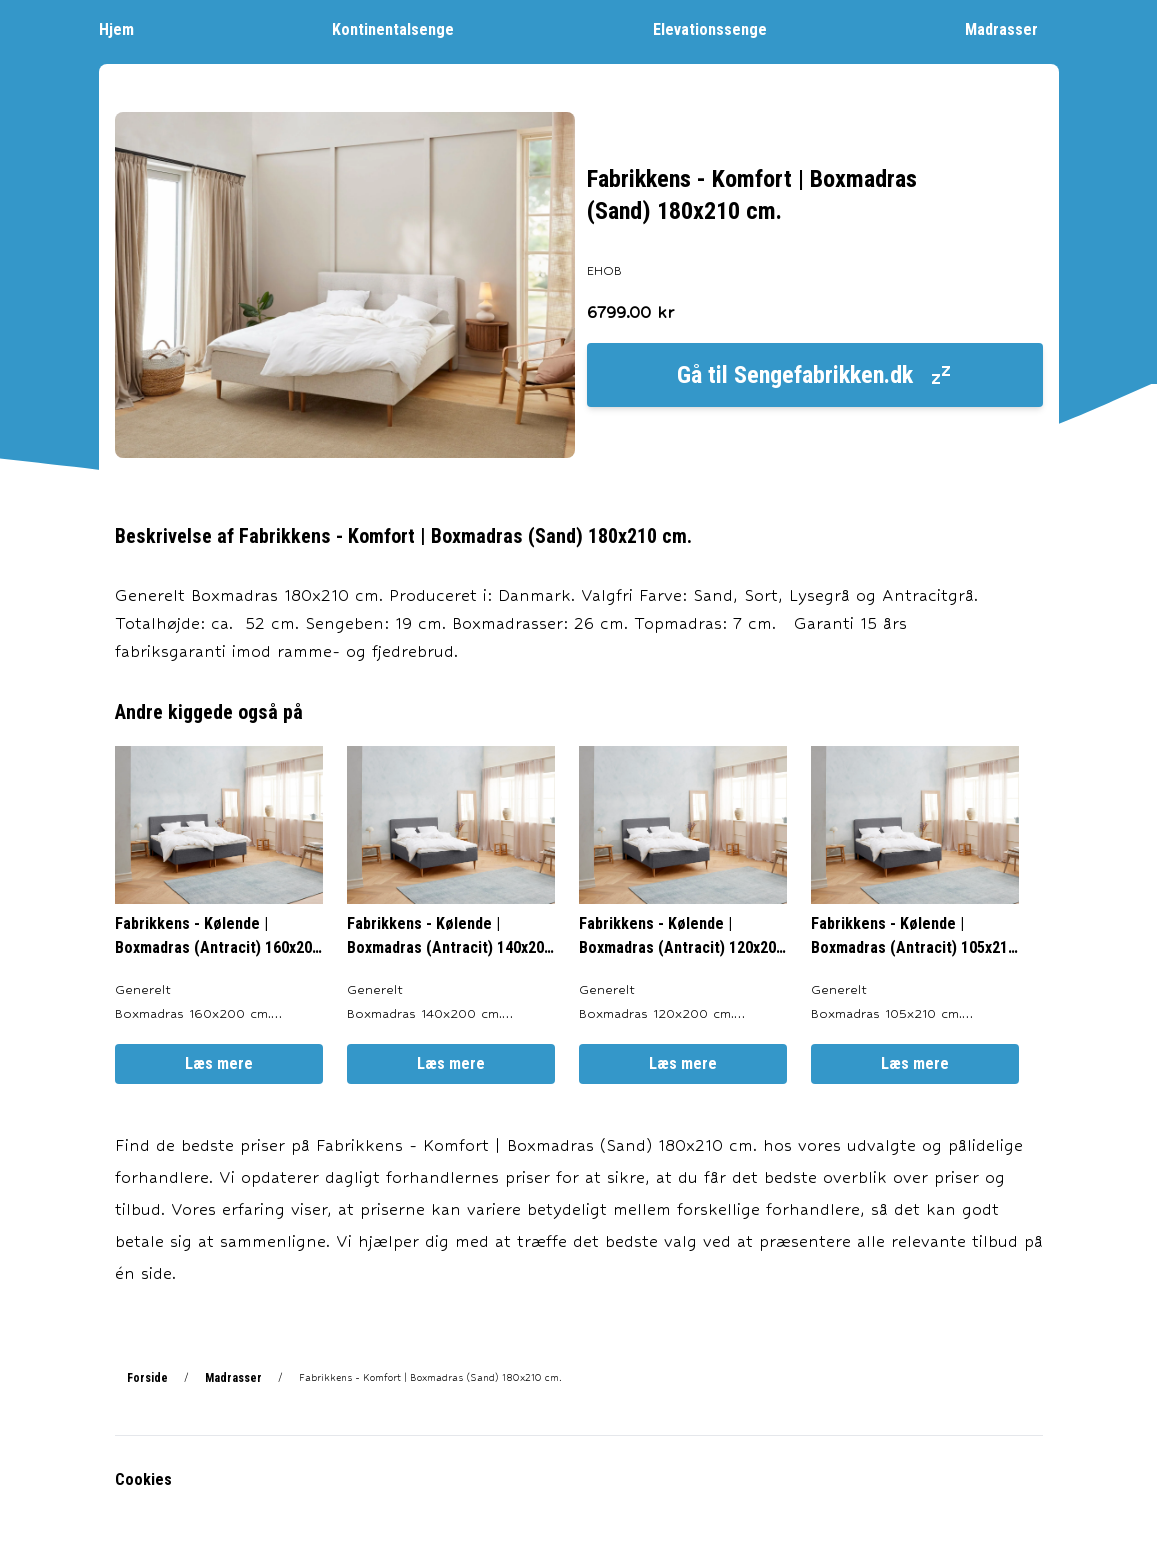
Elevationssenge (720, 28)
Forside (147, 1378)
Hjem (126, 28)
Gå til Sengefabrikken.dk (815, 375)
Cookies (143, 1479)
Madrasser (1011, 28)
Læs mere (219, 1063)
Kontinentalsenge (403, 28)
